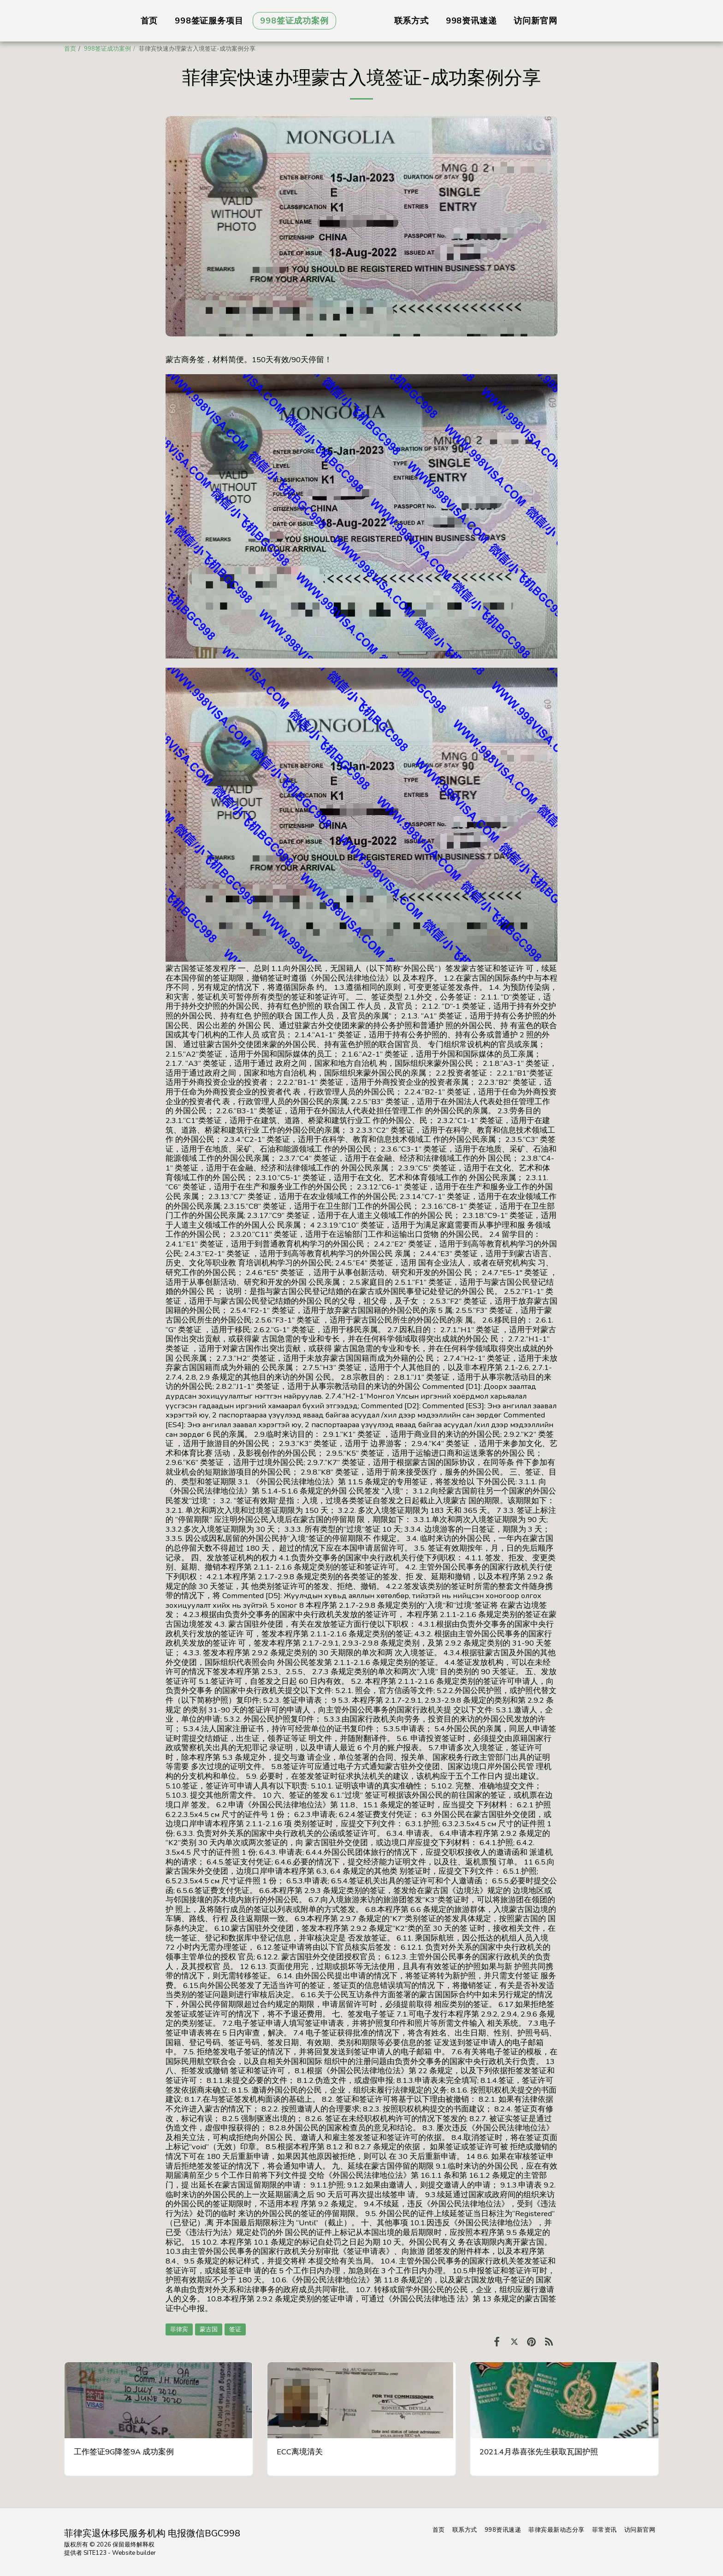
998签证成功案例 (107, 49)
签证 (235, 2329)
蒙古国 (209, 2329)
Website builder (134, 2553)
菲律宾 (179, 2329)
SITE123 (95, 2553)
